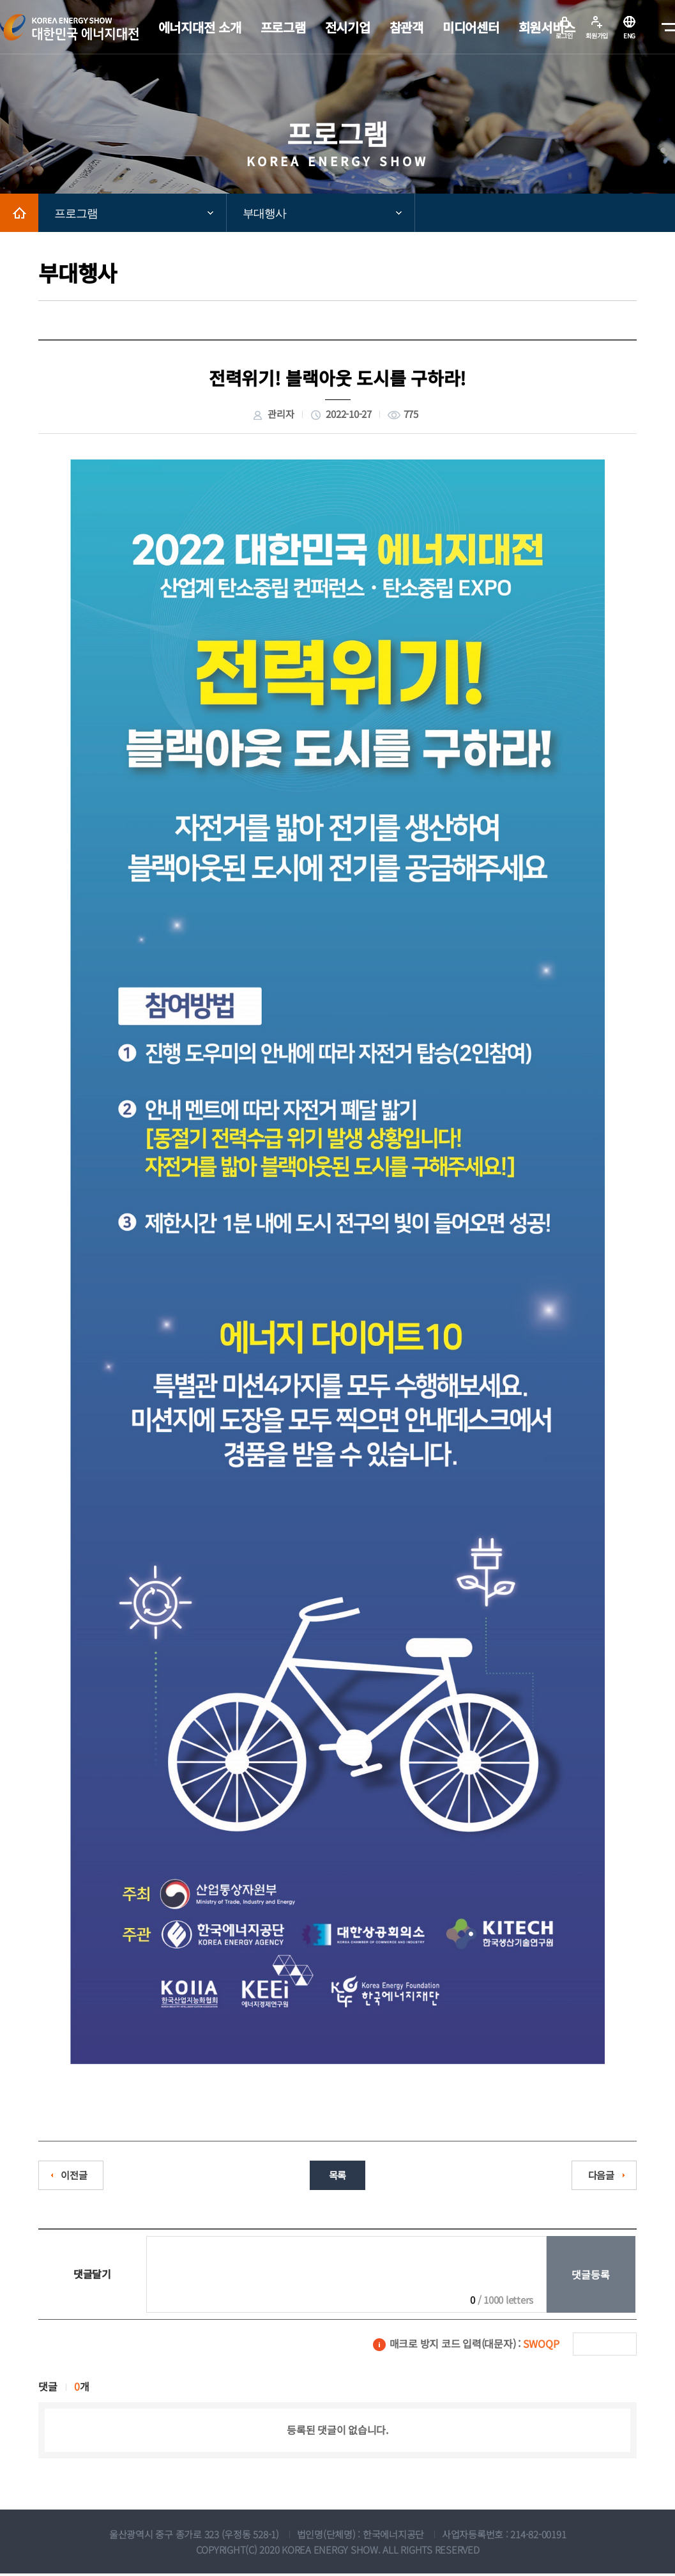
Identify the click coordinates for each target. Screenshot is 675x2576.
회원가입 (597, 35)
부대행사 (264, 213)
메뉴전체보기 (665, 27)
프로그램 (76, 213)
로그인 (564, 35)
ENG (629, 35)
